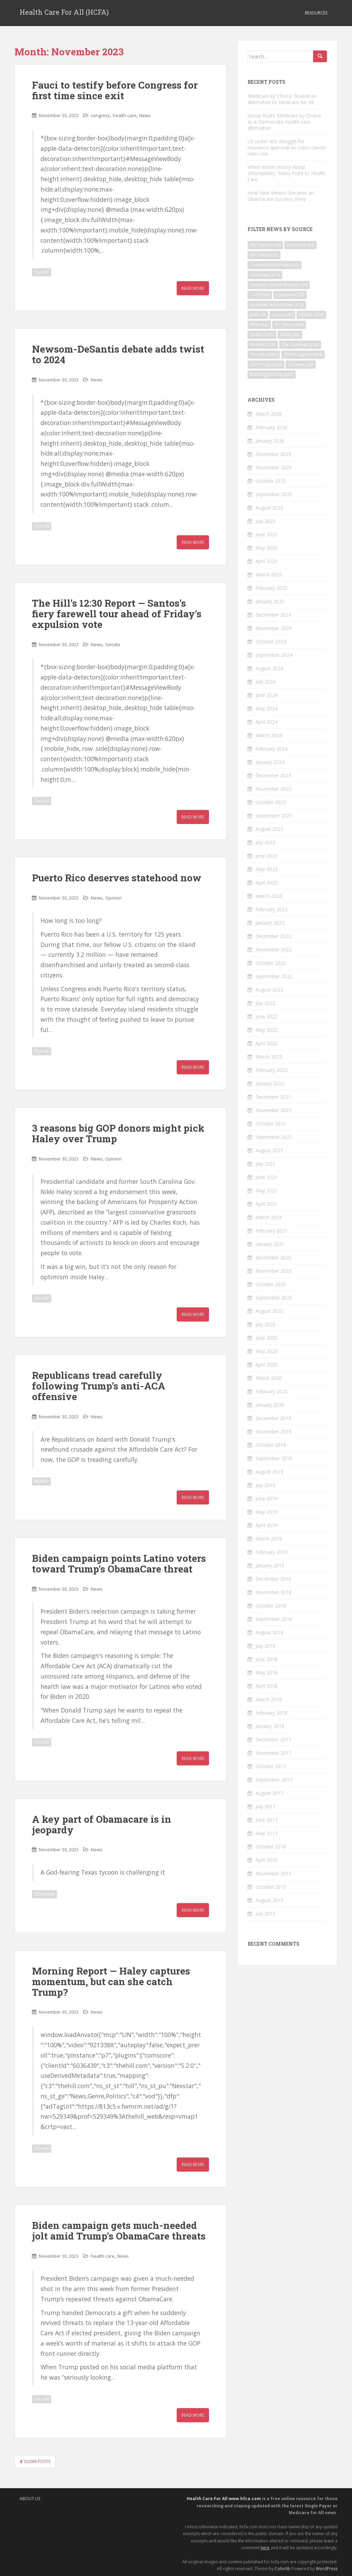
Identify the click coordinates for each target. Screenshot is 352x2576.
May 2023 (266, 869)
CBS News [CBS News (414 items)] (265, 275)
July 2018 (265, 1645)
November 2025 (273, 467)
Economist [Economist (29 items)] (290, 295)
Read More (193, 288)
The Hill (41, 272)
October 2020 (270, 1284)
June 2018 (266, 1659)
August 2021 (269, 1150)
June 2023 (266, 855)
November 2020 (273, 1271)
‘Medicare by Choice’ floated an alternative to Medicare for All (282, 99)
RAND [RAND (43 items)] (290, 334)
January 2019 (269, 1565)
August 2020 (269, 1311)
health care (124, 115)
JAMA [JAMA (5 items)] (258, 315)
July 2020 (265, 1324)
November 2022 (273, 949)
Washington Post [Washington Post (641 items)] (271, 374)
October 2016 (270, 1846)
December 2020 (273, 1257)
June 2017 (266, 1820)
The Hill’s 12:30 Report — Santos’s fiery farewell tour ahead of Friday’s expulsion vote (116, 614)
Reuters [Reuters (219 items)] (262, 344)
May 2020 (266, 1351)
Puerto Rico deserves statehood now (116, 877)
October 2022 (270, 963)
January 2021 (269, 1244)
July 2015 (265, 1913)
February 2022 (271, 1070)
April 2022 (266, 1043)
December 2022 (273, 936)
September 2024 (273, 655)
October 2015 (270, 1887)
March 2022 (268, 1056)
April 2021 (266, 1204)
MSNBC (41, 1481)
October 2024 (270, 641)
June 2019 (266, 1498)
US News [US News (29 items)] (300, 364)
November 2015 (273, 1873)
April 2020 (266, 1364)
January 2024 (269, 762)
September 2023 (273, 815)
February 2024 (271, 748)
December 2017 (273, 1739)
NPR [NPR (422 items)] (259, 325)
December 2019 (273, 1418)
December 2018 (273, 1579)
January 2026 (269, 440)
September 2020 (273, 1297)
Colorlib (282, 2569)
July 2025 (265, 521)
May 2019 (266, 1512)
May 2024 (266, 708)
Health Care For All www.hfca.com (224, 2498)
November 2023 (273, 789)
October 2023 (270, 802)
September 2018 (273, 1619)
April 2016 (266, 1860)
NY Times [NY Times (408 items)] (289, 325)
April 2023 (266, 882)
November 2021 (273, 1110)
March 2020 (268, 1378)
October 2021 (270, 1123)
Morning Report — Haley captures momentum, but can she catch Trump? (111, 1982)
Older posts (35, 2461)
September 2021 (273, 1137)
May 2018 (266, 1672)
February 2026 (271, 427)
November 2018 (273, 1592)
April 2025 (266, 561)
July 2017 (265, 1806)
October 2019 (270, 1445)
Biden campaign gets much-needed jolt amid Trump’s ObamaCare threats (119, 2230)
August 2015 (269, 1900)
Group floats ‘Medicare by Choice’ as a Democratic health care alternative (285, 121)
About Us (30, 2498)
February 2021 (271, 1230)
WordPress (327, 2569)
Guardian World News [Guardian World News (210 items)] (277, 305)
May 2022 (266, 1030)
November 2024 (273, 628)
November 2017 (273, 1753)
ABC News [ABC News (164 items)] (265, 245)
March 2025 (268, 574)
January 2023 (269, 922)
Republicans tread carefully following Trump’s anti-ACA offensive (98, 1386)
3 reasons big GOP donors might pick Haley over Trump (118, 1133)
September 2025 (273, 494)
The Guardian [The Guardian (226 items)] (300, 344)
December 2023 (273, 775)
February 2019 (271, 1552)
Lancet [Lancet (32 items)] (282, 315)
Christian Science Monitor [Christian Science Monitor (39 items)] (278, 285)
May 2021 (266, 1190)
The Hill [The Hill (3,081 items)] (263, 354)
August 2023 (269, 829)
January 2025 (269, 601)
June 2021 (266, 1177)
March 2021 (268, 1217)
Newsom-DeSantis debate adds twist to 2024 (118, 354)
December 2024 (273, 614)
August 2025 (269, 507)
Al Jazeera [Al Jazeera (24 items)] (300, 245)
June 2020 (266, 1338)
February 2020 (271, 1391)
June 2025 (266, 534)
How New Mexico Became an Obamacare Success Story (281, 196)
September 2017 (273, 1779)
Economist (44, 1894)
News (145, 115)
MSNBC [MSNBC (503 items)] (311, 315)
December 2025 (273, 454)
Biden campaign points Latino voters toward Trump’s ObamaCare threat (119, 1563)
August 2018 (269, 1632)
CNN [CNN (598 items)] (260, 295)
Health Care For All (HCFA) (64, 13)
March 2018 (268, 1699)
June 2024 (266, 695)
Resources (316, 13)
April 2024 (266, 722)
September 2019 (273, 1458)
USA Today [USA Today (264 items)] (266, 364)
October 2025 (270, 481)
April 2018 (266, 1686)
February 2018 (271, 1712)
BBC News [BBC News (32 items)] (264, 255)
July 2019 (265, 1485)
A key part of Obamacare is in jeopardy (101, 1824)
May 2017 (266, 1833)
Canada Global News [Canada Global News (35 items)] (274, 265)
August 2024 (269, 668)
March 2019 (268, 1538)
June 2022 (266, 1016)
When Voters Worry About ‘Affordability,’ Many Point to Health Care (287, 173)
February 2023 (271, 909)
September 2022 (273, 976)
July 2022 (265, 1003)
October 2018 (270, 1605)
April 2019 (266, 1525)
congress (100, 115)
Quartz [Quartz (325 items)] (262, 334)
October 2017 (270, 1766)
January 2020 (269, 1404)
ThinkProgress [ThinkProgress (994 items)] (303, 354)
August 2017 (269, 1793)
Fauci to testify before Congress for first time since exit (115, 90)
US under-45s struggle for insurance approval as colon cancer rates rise (287, 147)
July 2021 (265, 1163)
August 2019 (269, 1471)
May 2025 (266, 548)
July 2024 (265, 681)
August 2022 (269, 989)
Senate (112, 644)
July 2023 (265, 842)
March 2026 (268, 414)
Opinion (113, 898)
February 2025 (271, 588)
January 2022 (269, 1083)
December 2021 (273, 1097)
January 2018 (269, 1726)
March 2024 (268, 735)
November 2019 (273, 1431)
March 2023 (268, 896)
